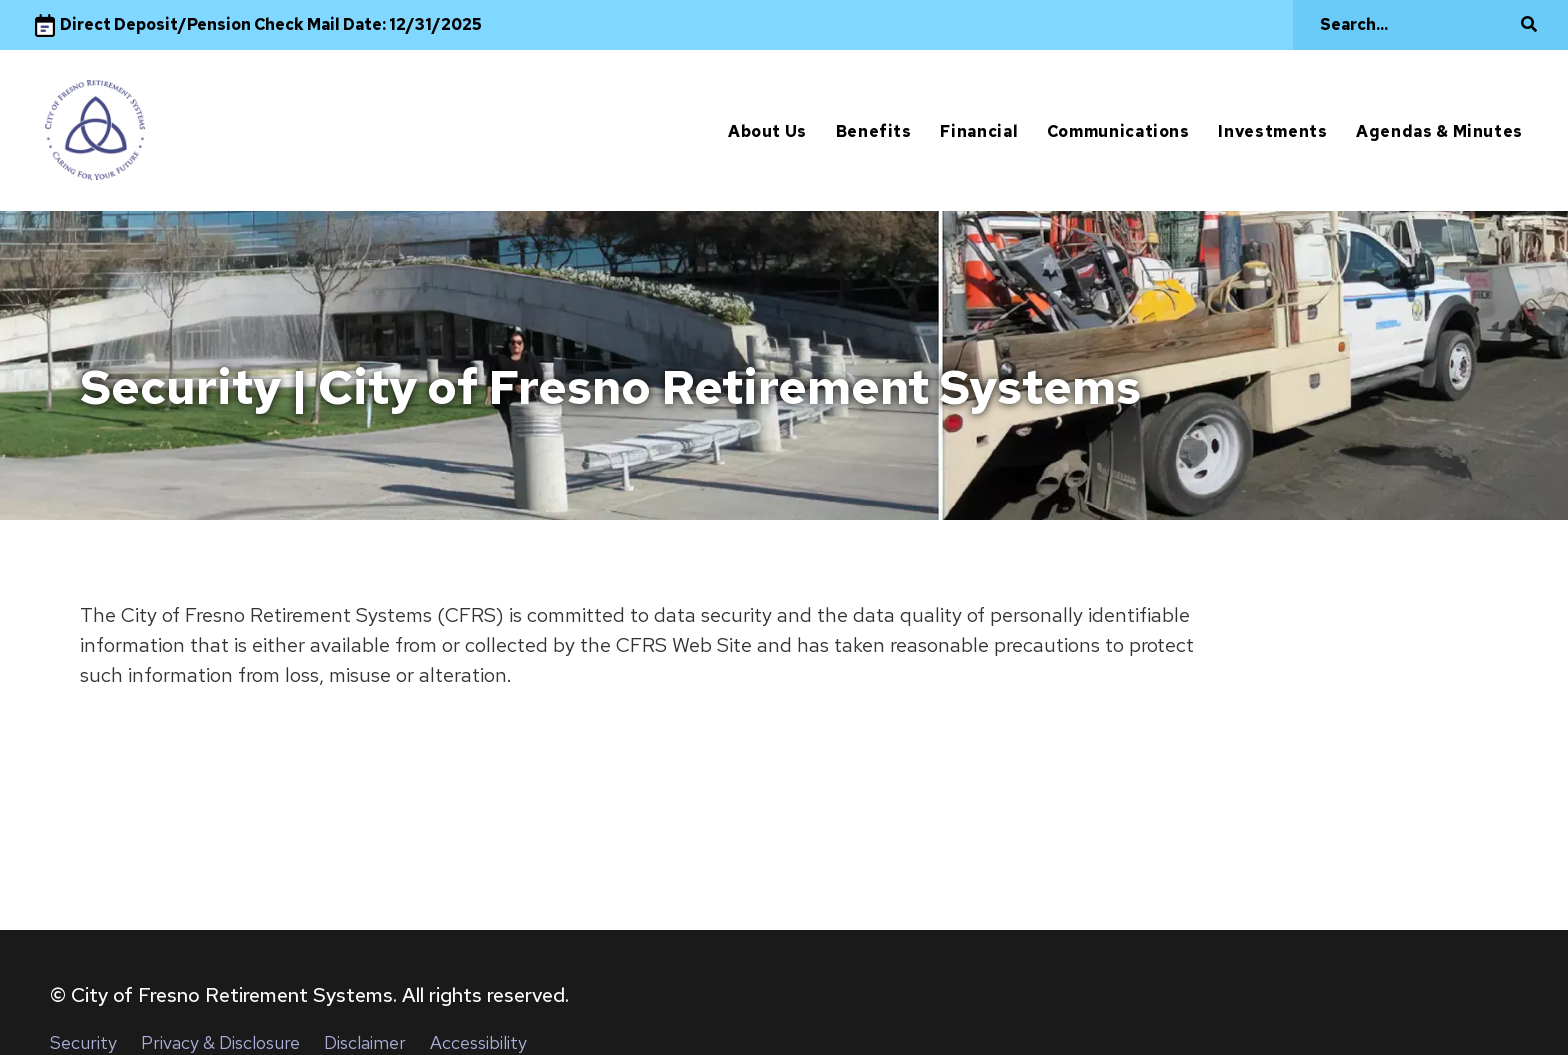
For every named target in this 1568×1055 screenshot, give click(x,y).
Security (83, 1042)
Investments (1272, 131)
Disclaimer (365, 1042)
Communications (1118, 131)
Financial (979, 131)
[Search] (1414, 25)
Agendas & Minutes (1439, 131)
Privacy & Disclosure (220, 1042)
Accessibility (478, 1042)
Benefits (874, 131)
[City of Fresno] (95, 130)
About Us (767, 131)
